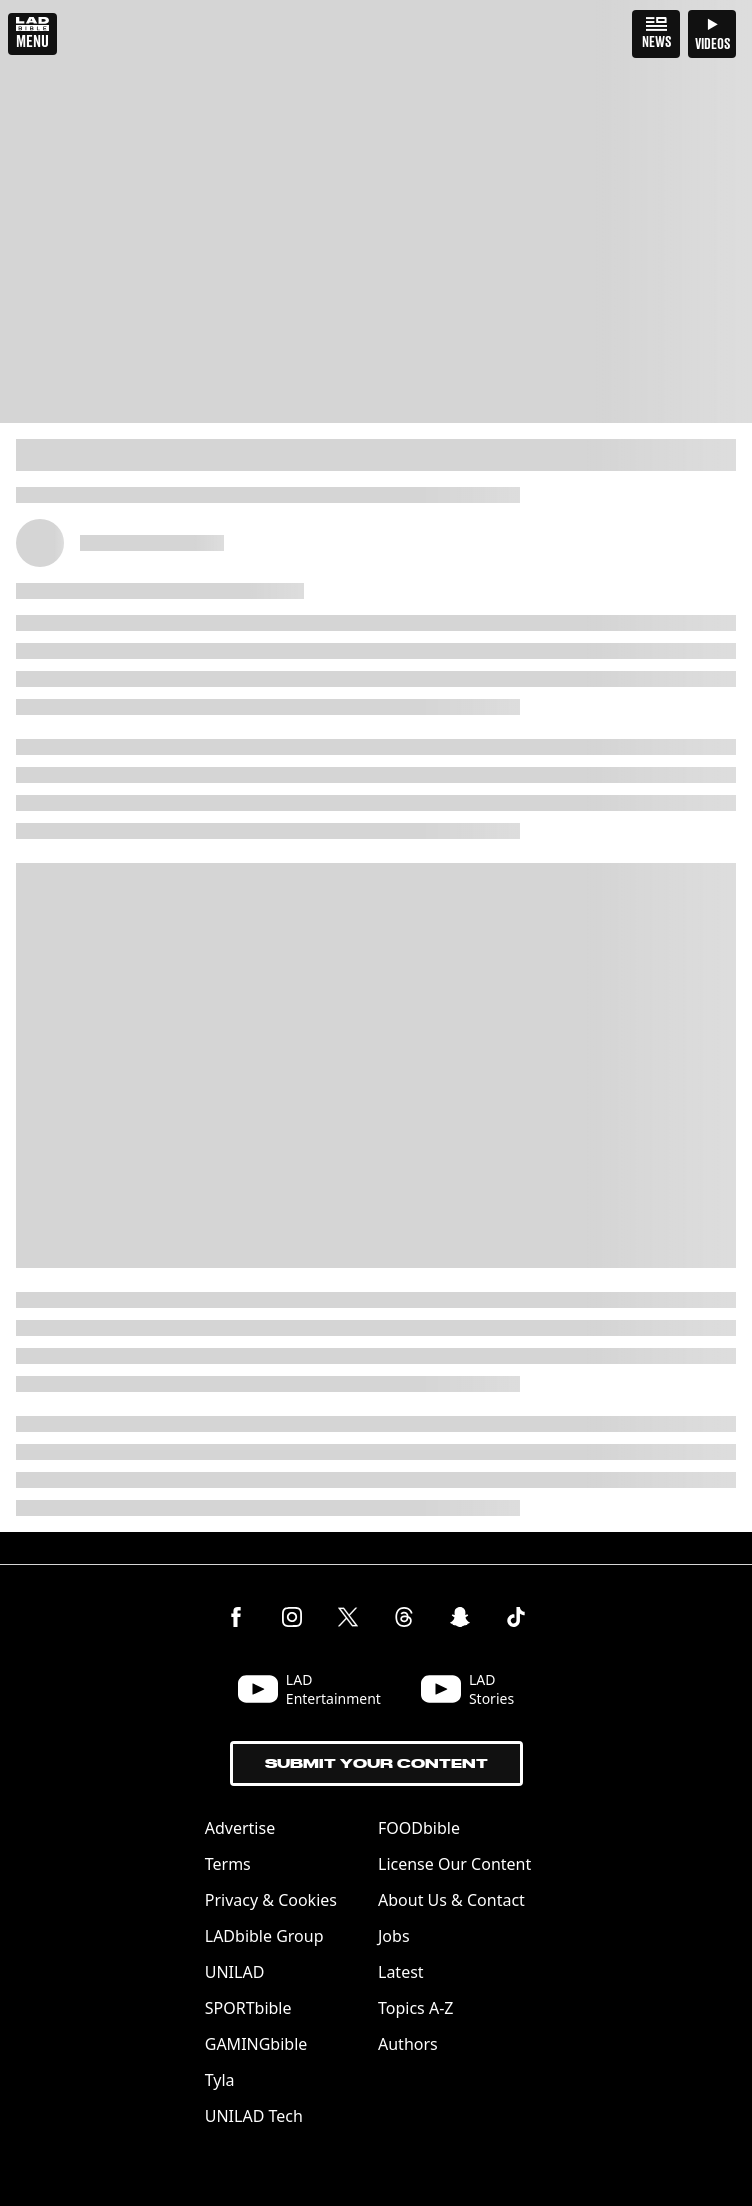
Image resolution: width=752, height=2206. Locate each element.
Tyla (220, 2080)
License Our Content (454, 1864)
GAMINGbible (256, 2044)
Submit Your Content (376, 1763)
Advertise (240, 1828)
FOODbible (419, 1828)
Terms (228, 1864)
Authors (408, 2044)
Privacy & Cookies (271, 1900)
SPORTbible (248, 2008)
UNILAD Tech (254, 2116)
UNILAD (235, 1972)
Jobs (394, 1936)
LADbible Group (264, 1936)
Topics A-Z (415, 2008)
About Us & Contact (451, 1900)
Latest (401, 1972)
